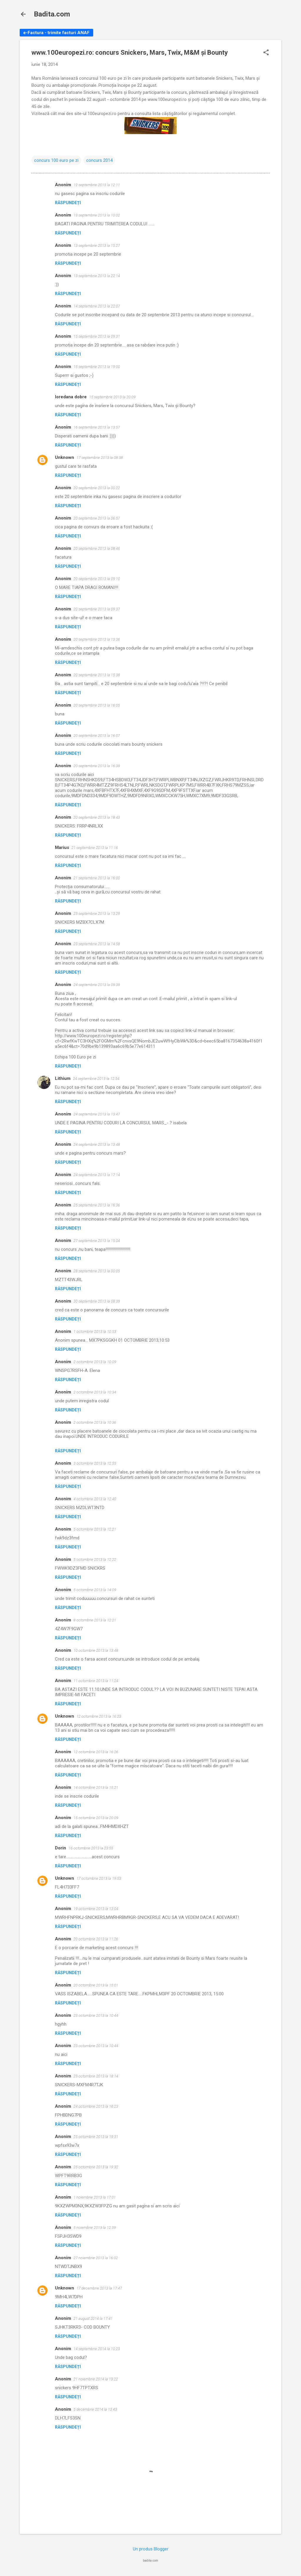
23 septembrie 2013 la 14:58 (96, 944)
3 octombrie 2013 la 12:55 (94, 1463)
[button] (266, 53)
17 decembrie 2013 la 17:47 (99, 2288)
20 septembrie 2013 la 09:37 (96, 609)
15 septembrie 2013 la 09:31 (96, 336)
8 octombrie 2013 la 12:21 (94, 1620)
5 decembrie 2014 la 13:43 (95, 2409)
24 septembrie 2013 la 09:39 (96, 985)
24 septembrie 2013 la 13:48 (96, 1144)
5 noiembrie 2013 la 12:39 (94, 2227)
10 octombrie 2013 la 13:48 (95, 1650)
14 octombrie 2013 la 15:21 (95, 1787)
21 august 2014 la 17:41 (93, 2318)
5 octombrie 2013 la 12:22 (94, 1559)
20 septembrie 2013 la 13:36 (96, 639)
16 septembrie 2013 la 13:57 (96, 427)
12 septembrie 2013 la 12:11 (96, 185)
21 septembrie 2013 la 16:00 (96, 878)
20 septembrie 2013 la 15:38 (96, 675)
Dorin (60, 1848)
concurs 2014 (99, 160)
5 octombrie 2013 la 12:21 (94, 1529)
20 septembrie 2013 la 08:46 (96, 548)
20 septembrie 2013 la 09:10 (96, 579)
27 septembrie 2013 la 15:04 (96, 1240)
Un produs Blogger (150, 2549)
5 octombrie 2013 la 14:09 (94, 1590)
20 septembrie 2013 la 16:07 (96, 735)
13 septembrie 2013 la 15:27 (96, 245)
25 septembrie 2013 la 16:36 (96, 1205)
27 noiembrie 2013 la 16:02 (95, 2258)
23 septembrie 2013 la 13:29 (96, 913)
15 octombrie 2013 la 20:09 (95, 1818)
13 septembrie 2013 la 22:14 (96, 276)
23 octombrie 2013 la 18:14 (95, 2076)
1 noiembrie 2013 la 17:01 (94, 2197)
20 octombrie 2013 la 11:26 (95, 1939)
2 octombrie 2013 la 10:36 (94, 1422)
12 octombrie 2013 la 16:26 (95, 1752)
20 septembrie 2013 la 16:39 (96, 766)
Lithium (63, 1078)
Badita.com (52, 14)
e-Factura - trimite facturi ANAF (56, 32)
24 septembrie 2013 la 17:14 (96, 1175)
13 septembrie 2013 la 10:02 (96, 215)
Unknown (64, 457)
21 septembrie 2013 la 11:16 (94, 847)
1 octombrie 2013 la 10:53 (94, 1331)
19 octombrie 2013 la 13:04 (95, 1908)
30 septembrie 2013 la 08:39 (96, 1301)
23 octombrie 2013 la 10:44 (95, 2015)
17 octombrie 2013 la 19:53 (98, 1878)
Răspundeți (68, 202)
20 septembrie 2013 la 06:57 (96, 518)
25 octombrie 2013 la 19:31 (95, 2136)
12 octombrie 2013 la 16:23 (98, 1716)
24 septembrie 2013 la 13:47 (96, 1114)
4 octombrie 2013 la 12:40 (94, 1499)
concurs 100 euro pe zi (56, 160)
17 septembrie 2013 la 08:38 (99, 457)
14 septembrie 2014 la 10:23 (96, 2349)
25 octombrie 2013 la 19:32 (95, 2167)
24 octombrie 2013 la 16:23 (95, 2106)
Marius (62, 847)
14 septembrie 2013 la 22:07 (96, 306)
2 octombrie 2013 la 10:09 (94, 1362)
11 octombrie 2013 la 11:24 (95, 1681)
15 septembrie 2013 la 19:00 (96, 366)
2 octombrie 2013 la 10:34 (94, 1392)
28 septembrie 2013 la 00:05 (96, 1271)
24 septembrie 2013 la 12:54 (96, 1078)
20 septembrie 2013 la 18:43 (96, 817)
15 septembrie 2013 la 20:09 (112, 397)
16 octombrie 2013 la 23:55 (90, 1848)
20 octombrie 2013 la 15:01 (95, 1985)
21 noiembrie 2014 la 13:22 (95, 2379)
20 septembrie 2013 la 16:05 (96, 705)
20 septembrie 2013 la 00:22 (96, 488)
